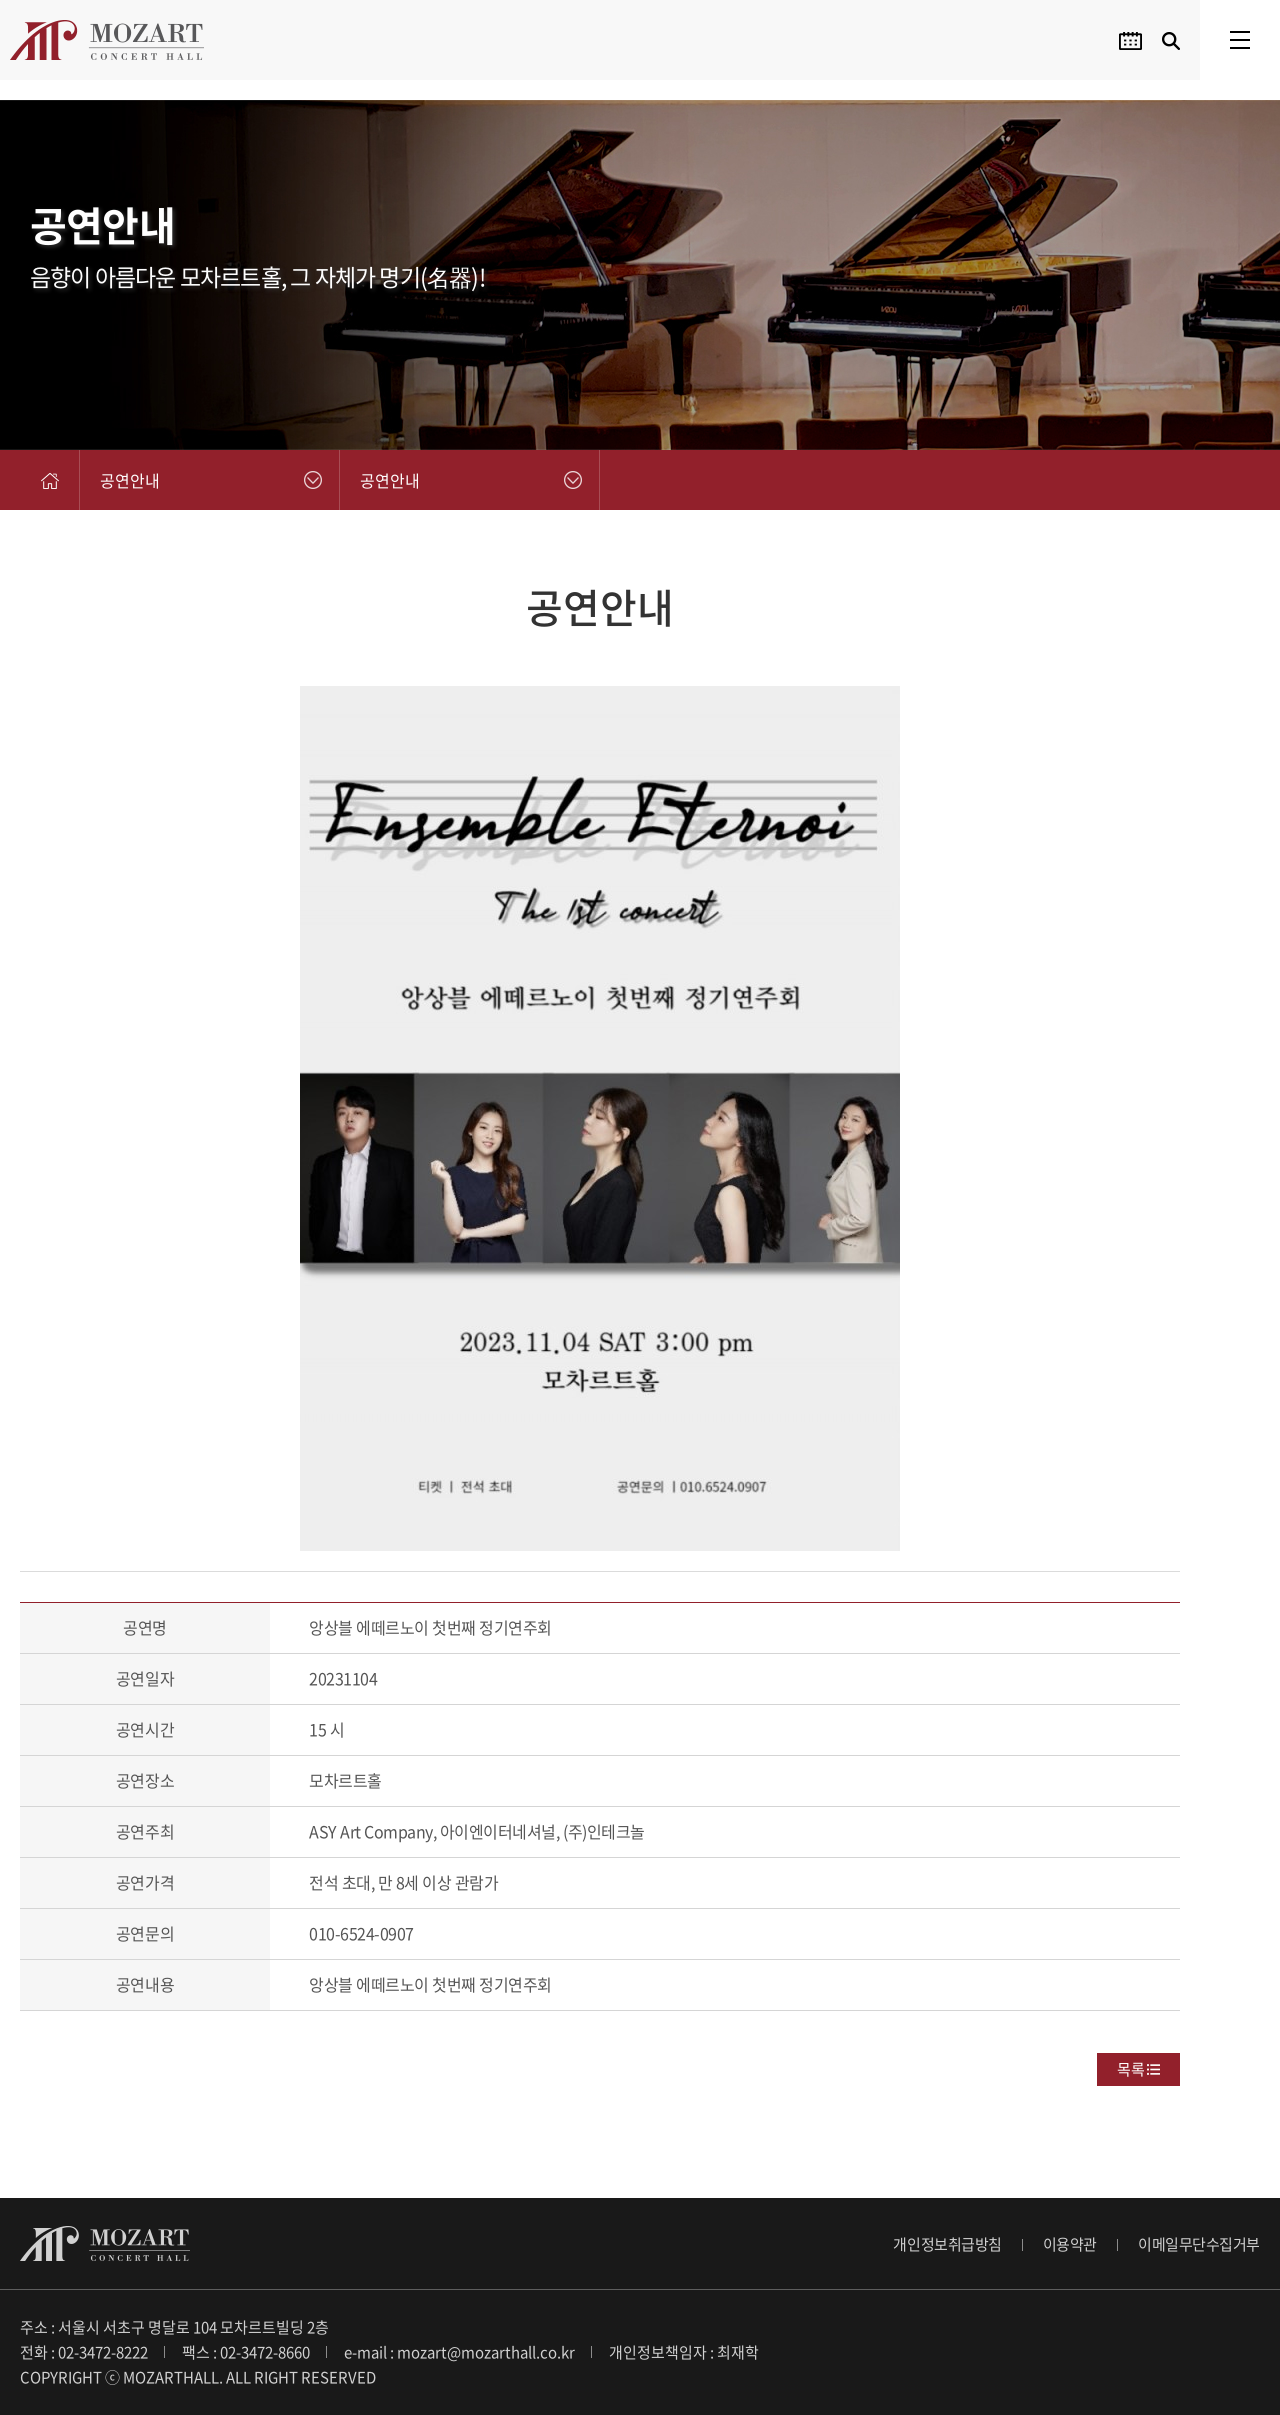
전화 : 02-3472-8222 (84, 2352)
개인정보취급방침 (947, 2244)
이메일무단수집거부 (1199, 2244)
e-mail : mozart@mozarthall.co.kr (459, 2352)
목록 (1131, 2069)
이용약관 (1070, 2244)
